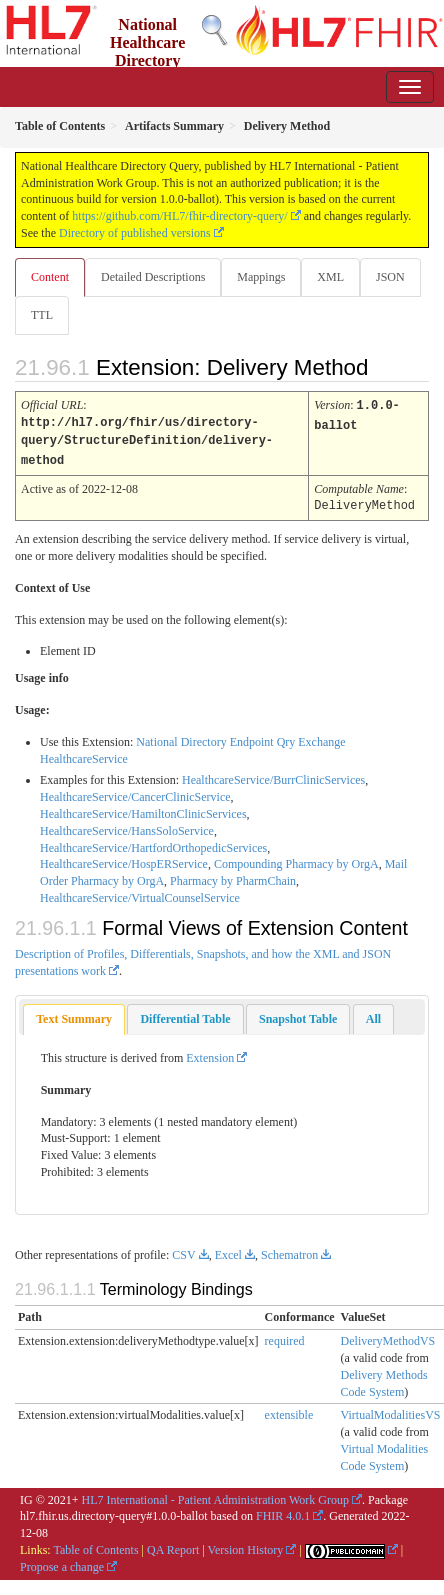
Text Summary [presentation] (74, 1015)
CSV (183, 1251)
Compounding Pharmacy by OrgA (296, 860)
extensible (289, 1411)
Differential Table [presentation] (185, 1015)
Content (50, 277)
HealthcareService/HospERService (124, 860)
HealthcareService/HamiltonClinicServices (143, 810)
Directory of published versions (135, 233)
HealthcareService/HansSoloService (127, 827)
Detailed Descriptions (153, 277)
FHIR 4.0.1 (283, 1512)
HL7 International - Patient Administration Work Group (215, 1496)
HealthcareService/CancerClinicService (135, 793)
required (285, 1337)
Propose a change (62, 1563)
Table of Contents (95, 1546)
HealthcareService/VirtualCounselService (140, 894)
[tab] (74, 1015)
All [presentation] (373, 1015)
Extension (210, 1054)
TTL (42, 315)
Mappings (261, 277)
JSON (390, 277)
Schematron (289, 1251)
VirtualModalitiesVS (391, 1411)
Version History (246, 1546)
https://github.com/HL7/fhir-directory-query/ (179, 216)
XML (330, 277)
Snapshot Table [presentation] (298, 1015)
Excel (228, 1251)
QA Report (173, 1546)
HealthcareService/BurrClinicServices (273, 776)
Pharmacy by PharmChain (233, 877)
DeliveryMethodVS (388, 1337)
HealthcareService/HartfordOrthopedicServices (153, 844)
